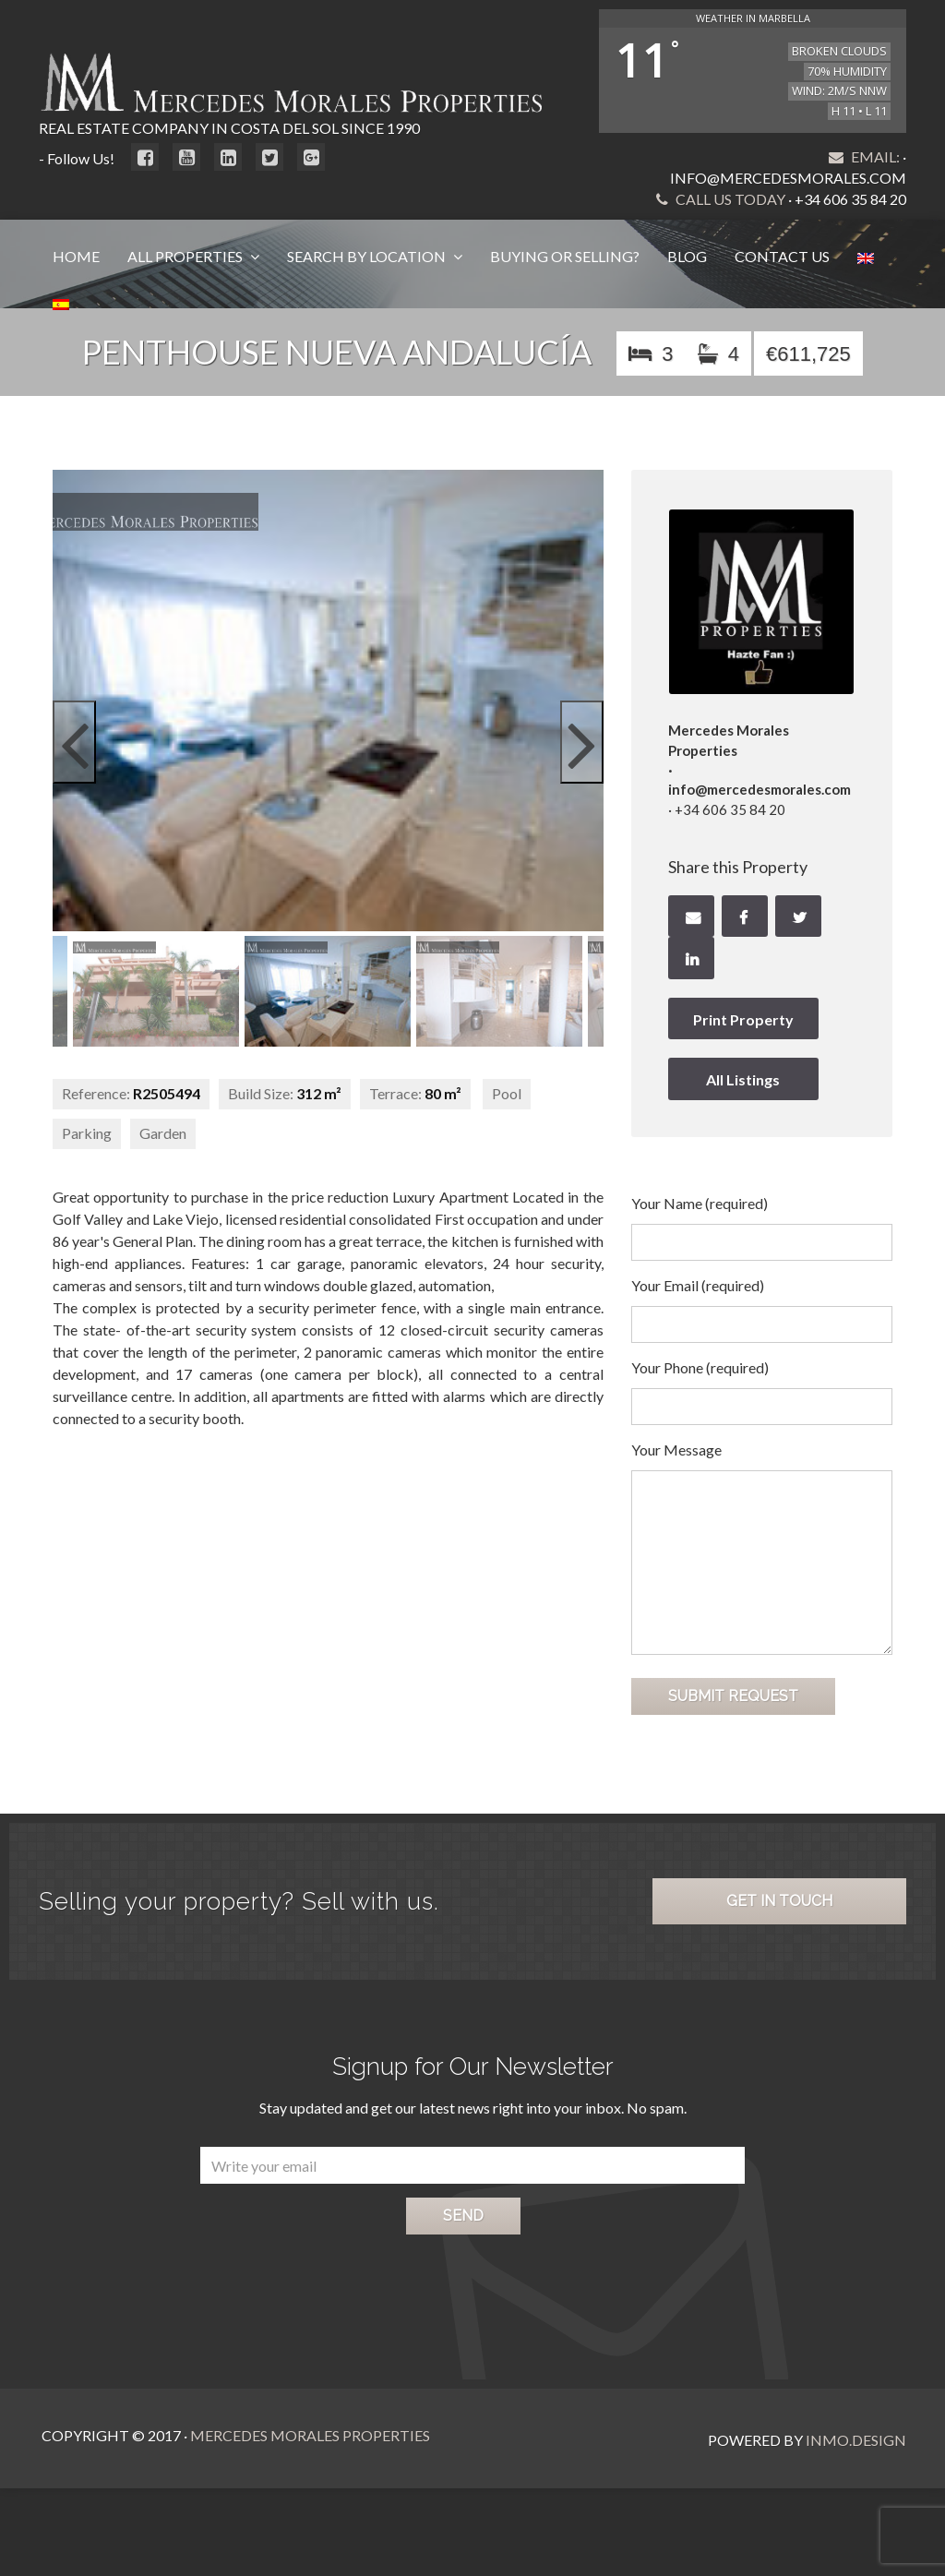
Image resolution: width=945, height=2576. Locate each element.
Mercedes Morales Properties (307, 2435)
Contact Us (782, 256)
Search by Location (368, 256)
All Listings (743, 1079)
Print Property (743, 1019)
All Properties (186, 256)
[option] (327, 991)
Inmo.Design (856, 2435)
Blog (687, 256)
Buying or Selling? (565, 256)
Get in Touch (779, 1901)
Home (76, 256)
